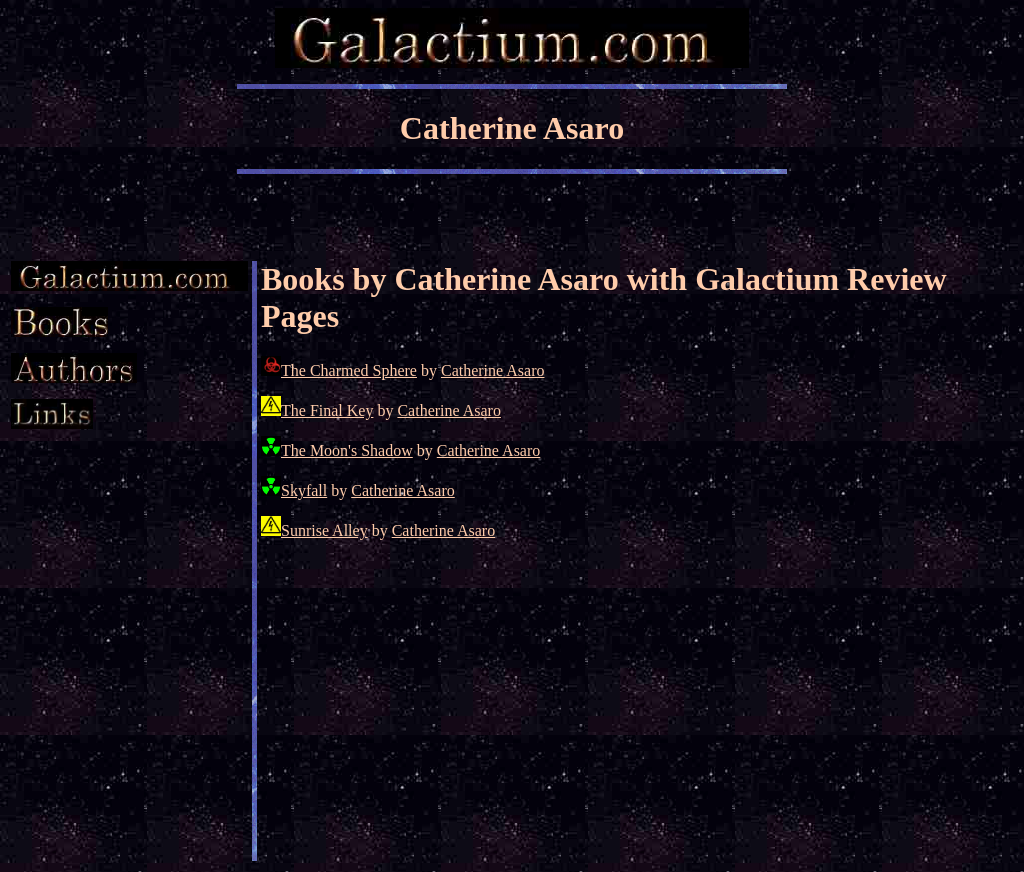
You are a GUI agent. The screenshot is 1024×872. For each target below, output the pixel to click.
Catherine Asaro (493, 370)
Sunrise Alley (324, 530)
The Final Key (327, 410)
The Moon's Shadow (347, 450)
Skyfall (304, 490)
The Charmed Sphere (349, 370)
